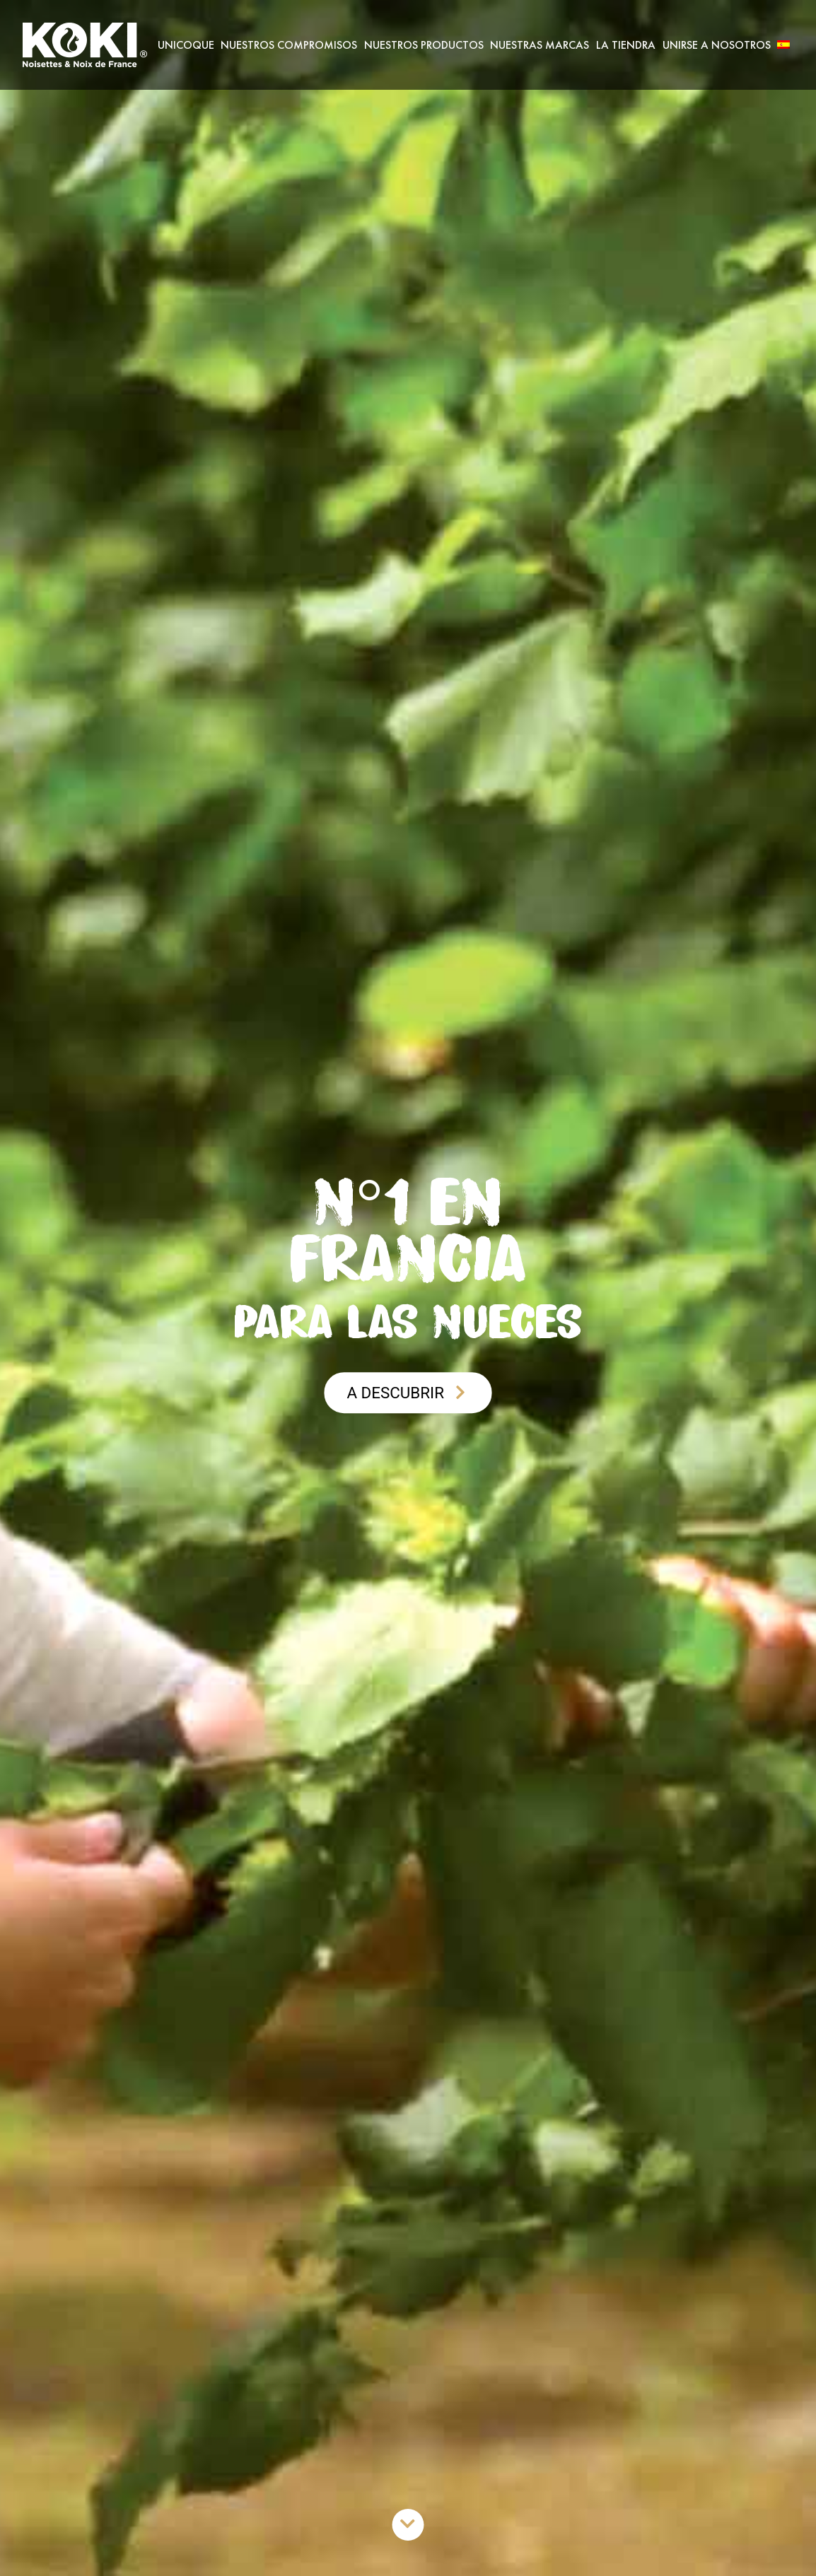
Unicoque (186, 44)
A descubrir (407, 1392)
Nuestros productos (424, 44)
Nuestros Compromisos (289, 44)
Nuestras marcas (539, 44)
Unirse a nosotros (717, 44)
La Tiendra (625, 44)
